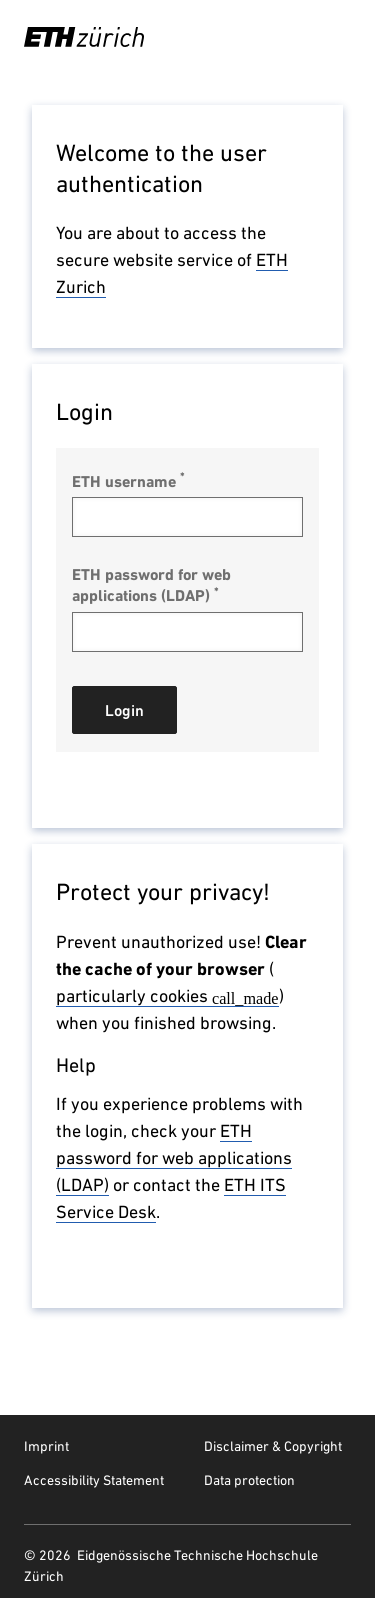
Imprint (46, 1446)
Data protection (249, 1480)
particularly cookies (167, 995)
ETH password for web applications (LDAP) (151, 585)
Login (124, 710)
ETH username (128, 481)
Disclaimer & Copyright (273, 1446)
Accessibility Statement (94, 1480)
